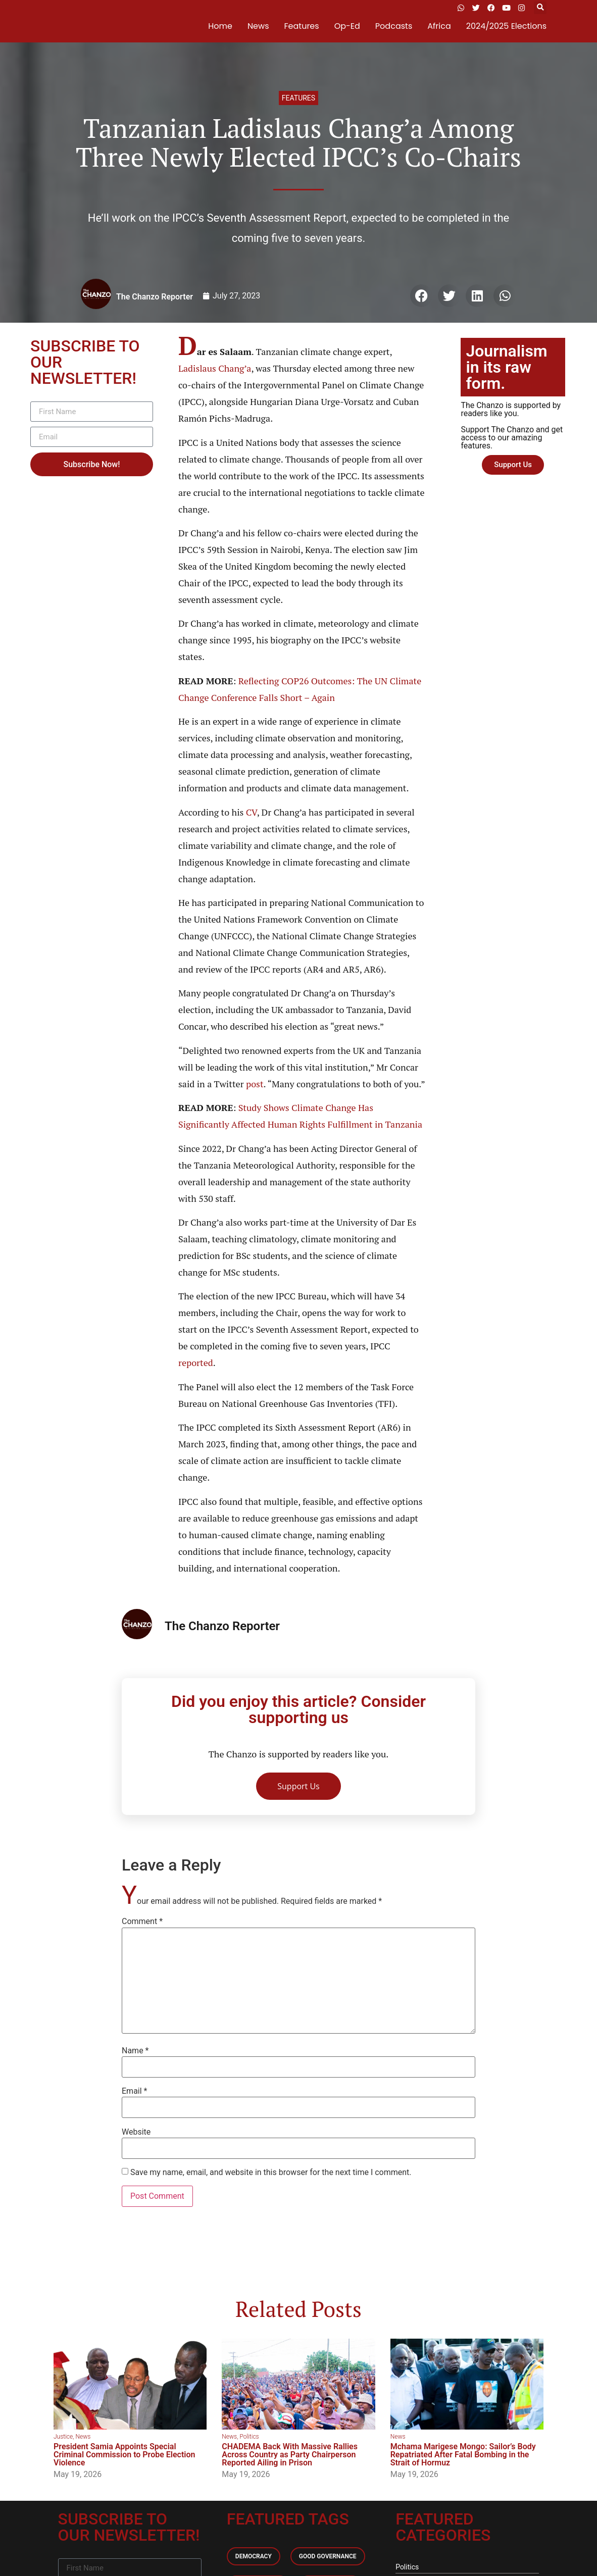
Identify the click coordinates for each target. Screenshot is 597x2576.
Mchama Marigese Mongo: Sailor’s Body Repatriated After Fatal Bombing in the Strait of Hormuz (463, 2454)
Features (301, 26)
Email (134, 2091)
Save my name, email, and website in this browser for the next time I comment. (271, 2172)
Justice (63, 2436)
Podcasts (393, 26)
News (258, 26)
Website (136, 2132)
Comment (142, 1921)
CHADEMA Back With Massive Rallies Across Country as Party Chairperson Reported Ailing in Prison (290, 2454)
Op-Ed (347, 26)
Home (220, 26)
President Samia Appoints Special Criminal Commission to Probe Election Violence (124, 2454)
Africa (439, 26)
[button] (540, 8)
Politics (249, 2436)
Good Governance (328, 2556)
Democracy (253, 2556)
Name (135, 2051)
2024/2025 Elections (506, 26)
